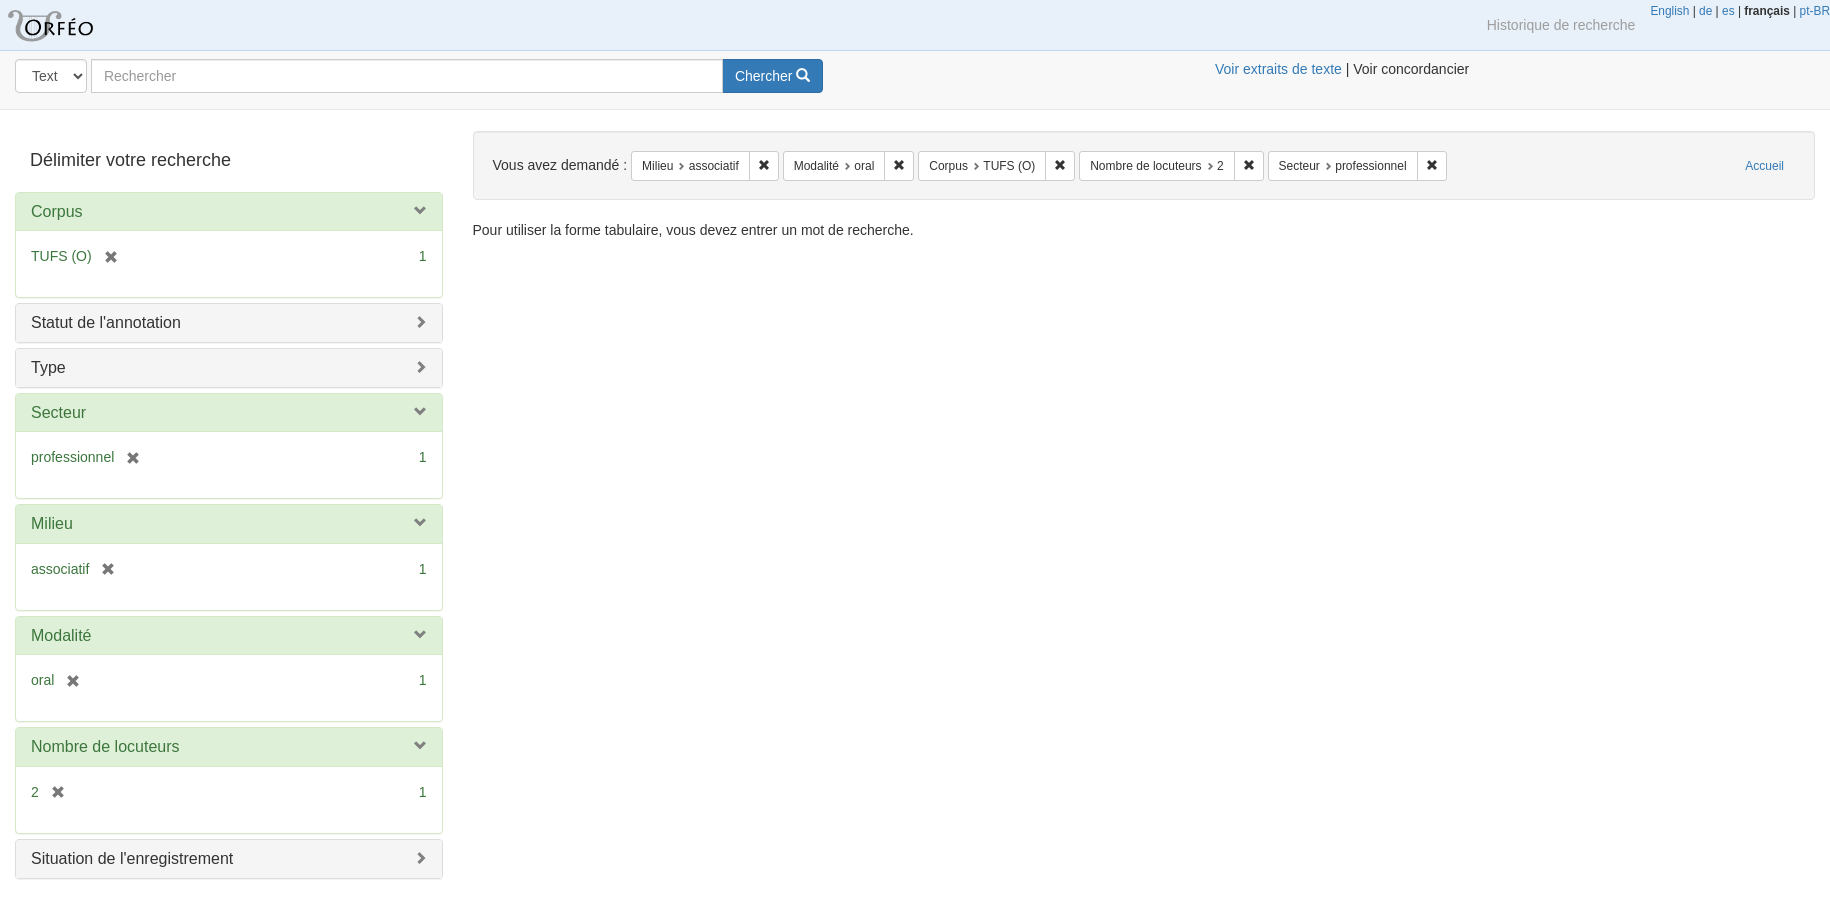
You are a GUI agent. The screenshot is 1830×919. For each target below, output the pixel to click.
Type (48, 367)
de (1705, 11)
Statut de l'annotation (106, 322)
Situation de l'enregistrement (132, 858)
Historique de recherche (1561, 25)
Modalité (61, 635)
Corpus (57, 211)
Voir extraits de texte (1278, 69)
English (1669, 11)
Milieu (52, 523)
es (1728, 11)
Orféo (75, 25)
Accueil (1764, 166)
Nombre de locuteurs (105, 746)
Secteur (58, 412)
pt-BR (1815, 11)
